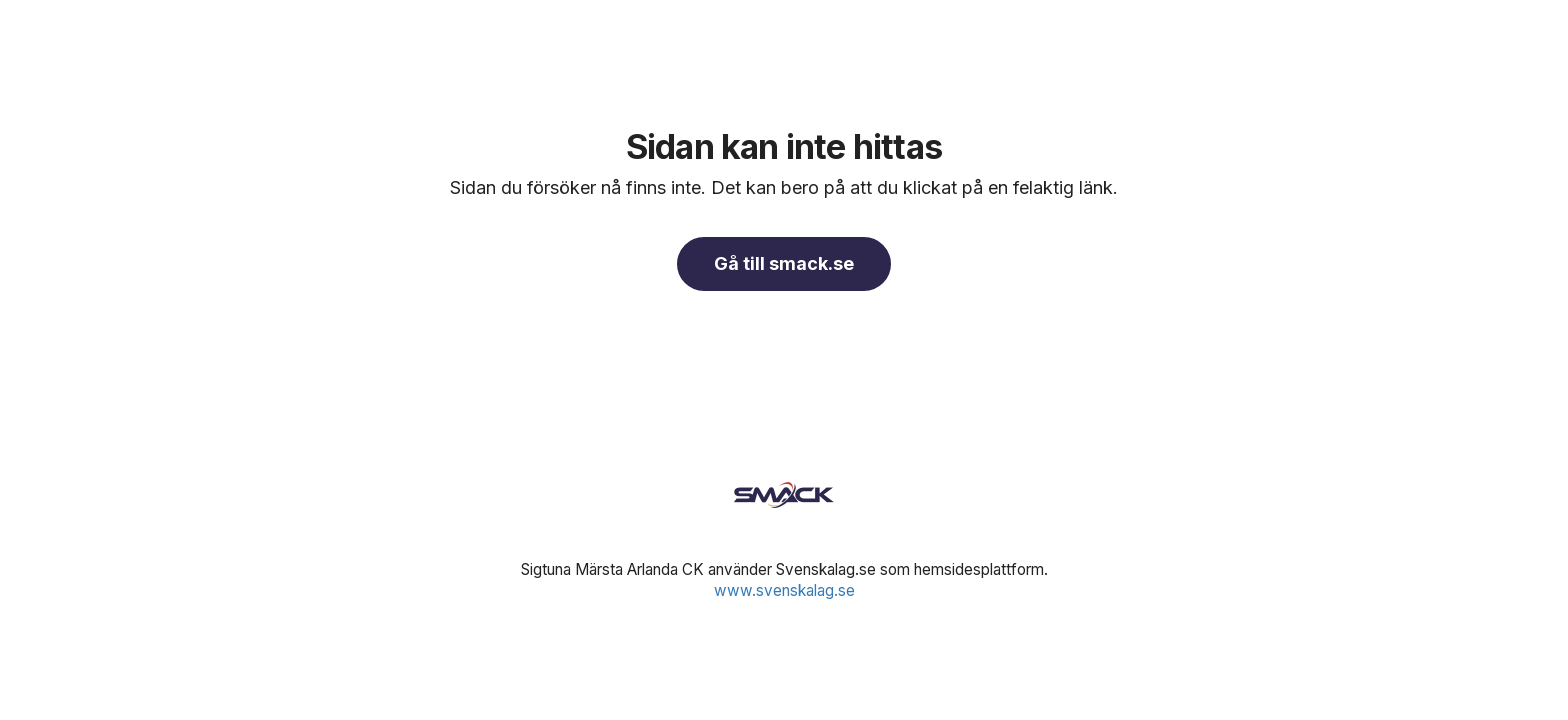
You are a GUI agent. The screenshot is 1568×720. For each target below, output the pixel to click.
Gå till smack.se (784, 263)
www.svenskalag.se (784, 590)
